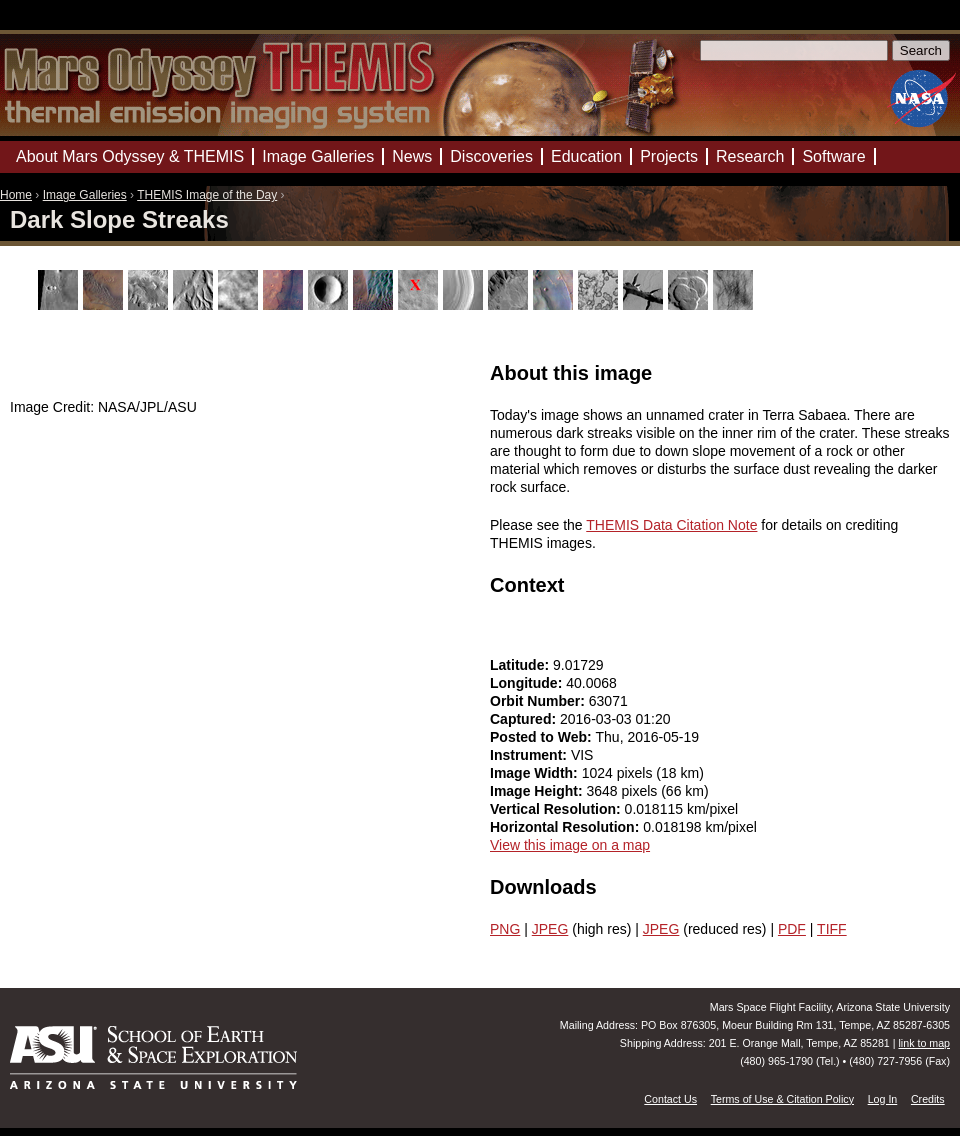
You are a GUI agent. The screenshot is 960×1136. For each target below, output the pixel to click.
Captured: (525, 719)
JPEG (550, 929)
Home (16, 195)
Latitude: (521, 665)
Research (750, 156)
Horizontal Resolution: (566, 827)
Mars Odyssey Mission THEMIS (59, 24)
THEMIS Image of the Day (207, 195)
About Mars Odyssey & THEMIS (130, 156)
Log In (883, 1099)
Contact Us (670, 1099)
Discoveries (491, 156)
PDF (792, 929)
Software (833, 156)
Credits (928, 1099)
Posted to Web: (543, 737)
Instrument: (530, 755)
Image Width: (536, 773)
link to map (924, 1043)
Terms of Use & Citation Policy (782, 1099)
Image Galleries (85, 195)
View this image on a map (570, 845)
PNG (505, 929)
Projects (669, 156)
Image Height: (538, 791)
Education (586, 156)
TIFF (832, 929)
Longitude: (528, 683)
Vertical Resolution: (557, 809)
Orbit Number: (539, 701)
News (412, 156)
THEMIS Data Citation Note (671, 525)
